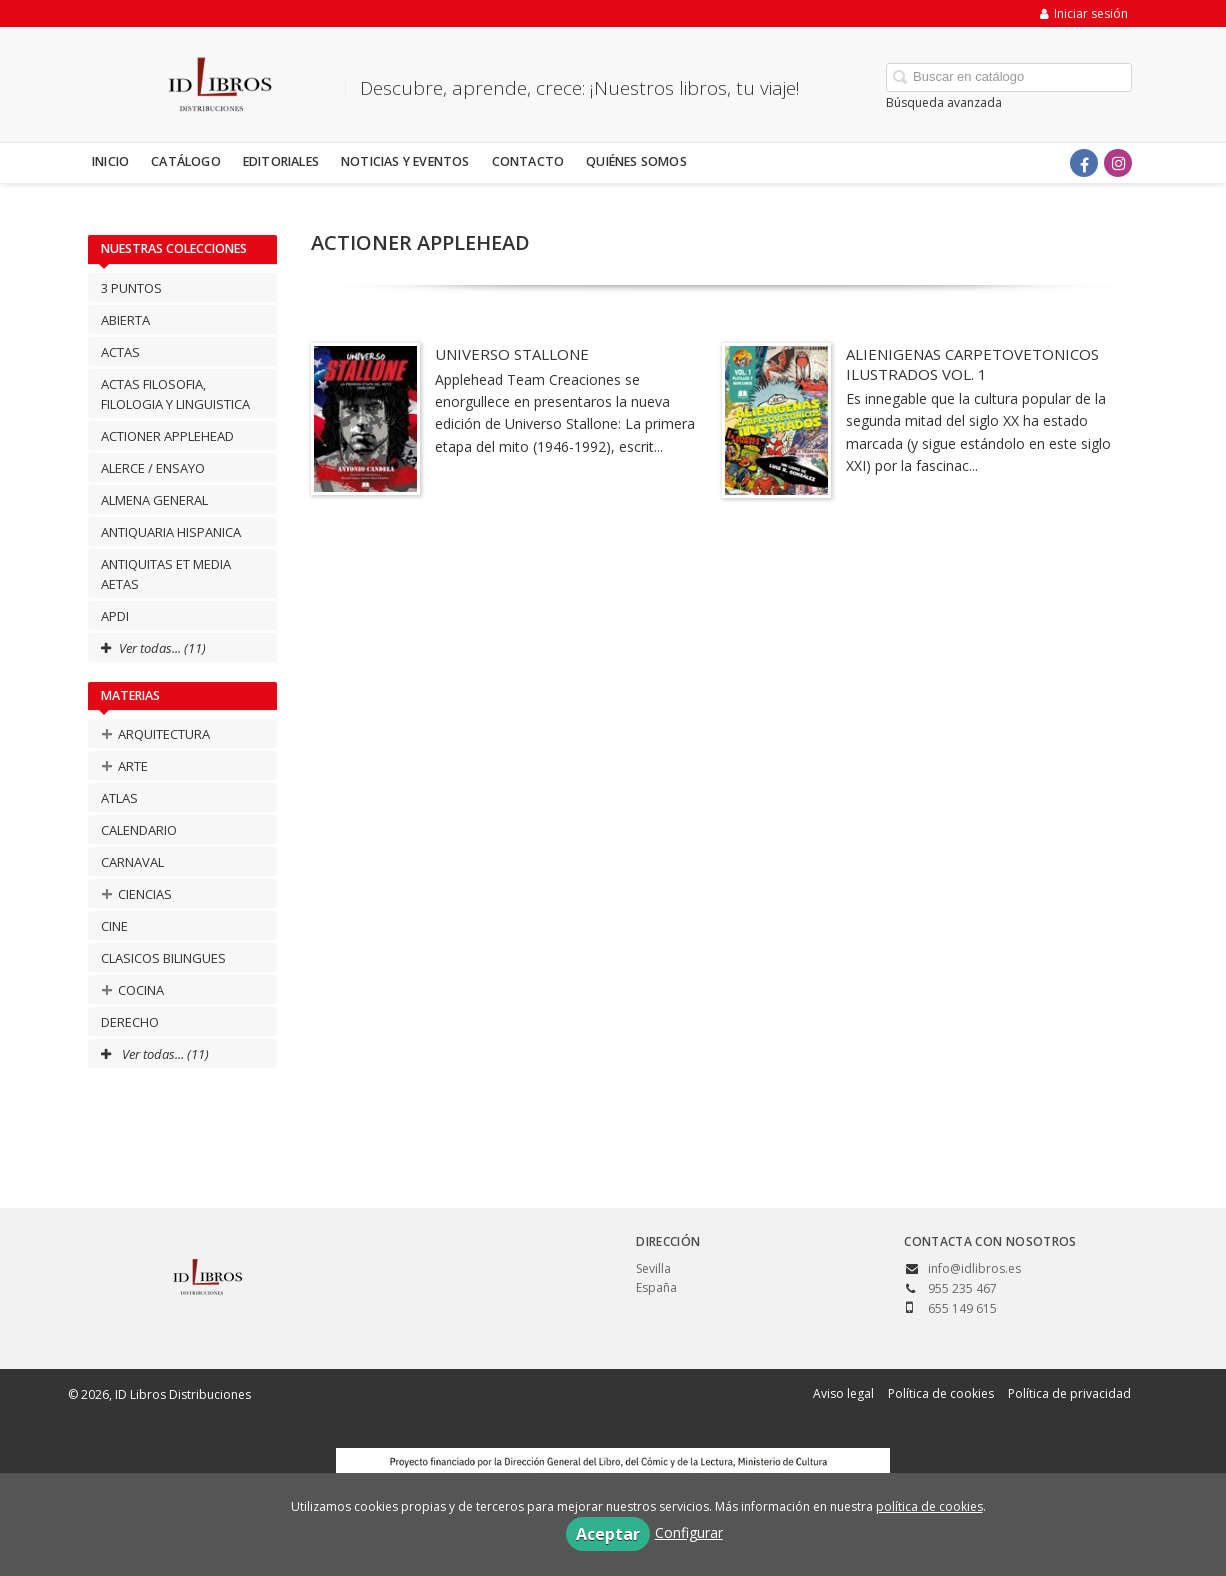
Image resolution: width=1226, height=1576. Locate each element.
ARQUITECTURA (155, 733)
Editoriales (281, 161)
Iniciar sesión (1084, 13)
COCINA (132, 989)
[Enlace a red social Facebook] (1084, 163)
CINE (114, 926)
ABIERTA (125, 320)
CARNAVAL (132, 862)
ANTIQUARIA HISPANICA (171, 532)
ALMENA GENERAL (154, 500)
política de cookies (929, 1506)
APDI (115, 616)
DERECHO (130, 1022)
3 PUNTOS (131, 288)
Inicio (110, 161)
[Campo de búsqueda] (1009, 77)
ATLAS (119, 798)
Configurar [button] (689, 1532)
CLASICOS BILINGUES (163, 958)
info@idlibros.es (974, 1268)
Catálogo (186, 161)
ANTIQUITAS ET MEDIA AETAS (166, 574)
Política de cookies (941, 1393)
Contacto (528, 161)
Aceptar (608, 1534)
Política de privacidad (1069, 1393)
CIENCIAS (136, 893)
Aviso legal (843, 1393)
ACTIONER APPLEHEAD (167, 436)
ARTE (124, 765)
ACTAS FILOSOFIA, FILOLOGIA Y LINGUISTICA (175, 394)
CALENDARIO (139, 830)
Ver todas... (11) (155, 1054)
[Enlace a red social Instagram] (1118, 163)
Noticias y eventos (405, 161)
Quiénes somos (636, 161)
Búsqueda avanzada (944, 102)
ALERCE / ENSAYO (153, 468)
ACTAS (120, 352)
